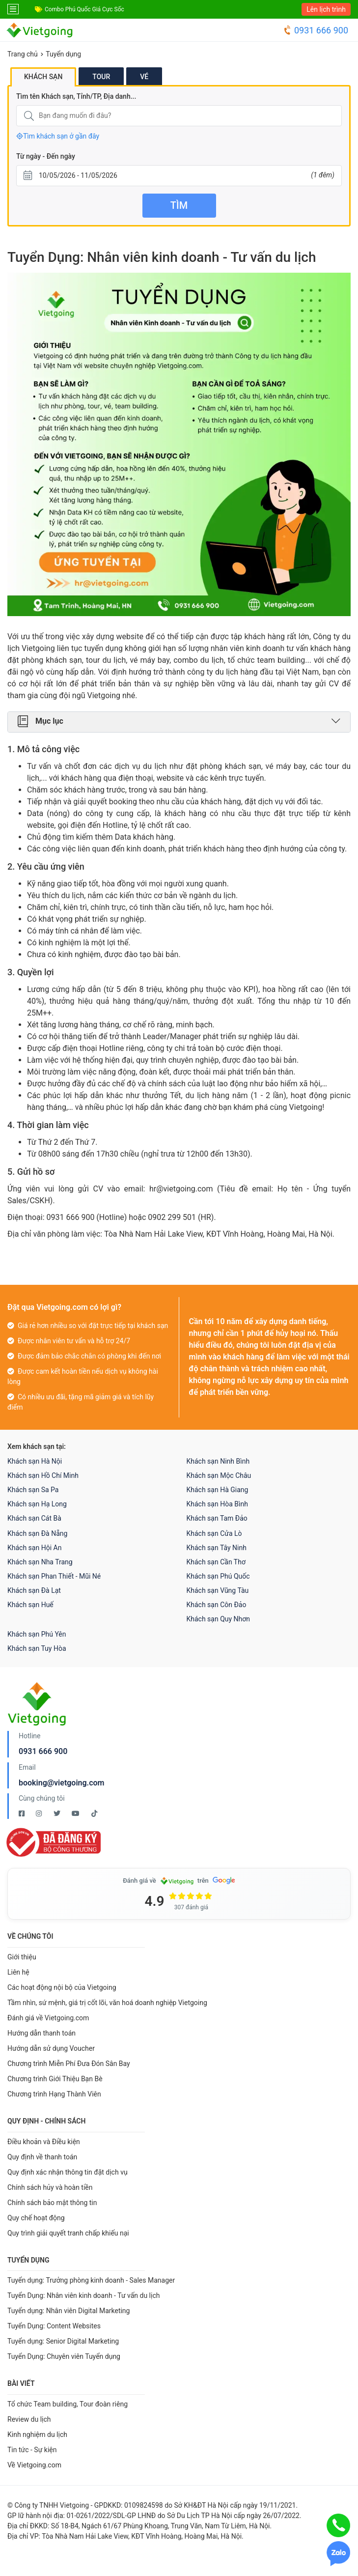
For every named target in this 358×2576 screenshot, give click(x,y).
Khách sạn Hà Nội (34, 1461)
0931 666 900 (315, 30)
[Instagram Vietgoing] (39, 1813)
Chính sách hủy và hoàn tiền (50, 2187)
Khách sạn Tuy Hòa (36, 1648)
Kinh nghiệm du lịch (37, 2434)
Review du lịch (29, 2419)
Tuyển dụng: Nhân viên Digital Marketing (68, 2311)
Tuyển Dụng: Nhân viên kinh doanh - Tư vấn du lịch (83, 2295)
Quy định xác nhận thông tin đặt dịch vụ (67, 2172)
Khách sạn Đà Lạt (34, 1590)
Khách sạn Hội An (34, 1548)
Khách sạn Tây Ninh (217, 1548)
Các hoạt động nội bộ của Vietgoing (61, 1987)
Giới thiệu (21, 1957)
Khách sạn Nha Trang (40, 1562)
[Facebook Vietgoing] (22, 1813)
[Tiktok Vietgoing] (94, 1813)
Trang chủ (22, 54)
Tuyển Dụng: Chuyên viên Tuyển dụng (63, 2356)
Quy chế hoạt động (36, 2218)
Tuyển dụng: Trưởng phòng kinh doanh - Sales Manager (91, 2280)
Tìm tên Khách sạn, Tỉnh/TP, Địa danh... (76, 96)
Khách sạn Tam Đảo (217, 1518)
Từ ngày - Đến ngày (45, 156)
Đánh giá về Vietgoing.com (48, 2018)
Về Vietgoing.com (34, 2465)
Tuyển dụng (63, 54)
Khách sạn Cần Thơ (216, 1562)
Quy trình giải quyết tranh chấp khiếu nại (68, 2233)
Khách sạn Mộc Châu (219, 1475)
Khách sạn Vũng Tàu (218, 1590)
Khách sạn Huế (30, 1605)
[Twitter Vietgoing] (58, 1813)
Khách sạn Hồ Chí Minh (43, 1475)
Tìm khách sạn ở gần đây (57, 136)
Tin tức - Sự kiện (31, 2450)
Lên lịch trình (326, 9)
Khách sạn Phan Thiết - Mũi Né (54, 1576)
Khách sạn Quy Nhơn (218, 1619)
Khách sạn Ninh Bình (218, 1461)
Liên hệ (18, 1972)
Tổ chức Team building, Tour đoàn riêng (67, 2404)
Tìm (179, 205)
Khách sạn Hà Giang (217, 1490)
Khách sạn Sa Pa (32, 1490)
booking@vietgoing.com (61, 1782)
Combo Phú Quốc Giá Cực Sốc (84, 9)
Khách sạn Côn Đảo (217, 1605)
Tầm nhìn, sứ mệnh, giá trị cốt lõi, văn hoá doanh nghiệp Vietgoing (107, 2003)
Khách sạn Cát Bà (34, 1518)
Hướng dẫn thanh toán (41, 2033)
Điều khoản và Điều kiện (43, 2142)
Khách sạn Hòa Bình (217, 1504)
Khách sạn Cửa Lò (214, 1533)
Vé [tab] (144, 77)
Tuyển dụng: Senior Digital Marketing (63, 2341)
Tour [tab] (101, 77)
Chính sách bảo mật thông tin (52, 2203)
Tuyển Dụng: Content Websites (54, 2326)
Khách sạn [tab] (43, 77)
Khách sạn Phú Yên (36, 1634)
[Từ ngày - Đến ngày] (179, 175)
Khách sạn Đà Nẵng (37, 1533)
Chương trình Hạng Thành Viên (54, 2094)
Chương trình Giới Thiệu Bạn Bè (55, 2079)
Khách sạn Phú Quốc (218, 1576)
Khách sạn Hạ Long (37, 1504)
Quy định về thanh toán (42, 2157)
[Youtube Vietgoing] (76, 1813)
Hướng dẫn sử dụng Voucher (51, 2048)
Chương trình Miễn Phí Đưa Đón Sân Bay (68, 2063)
